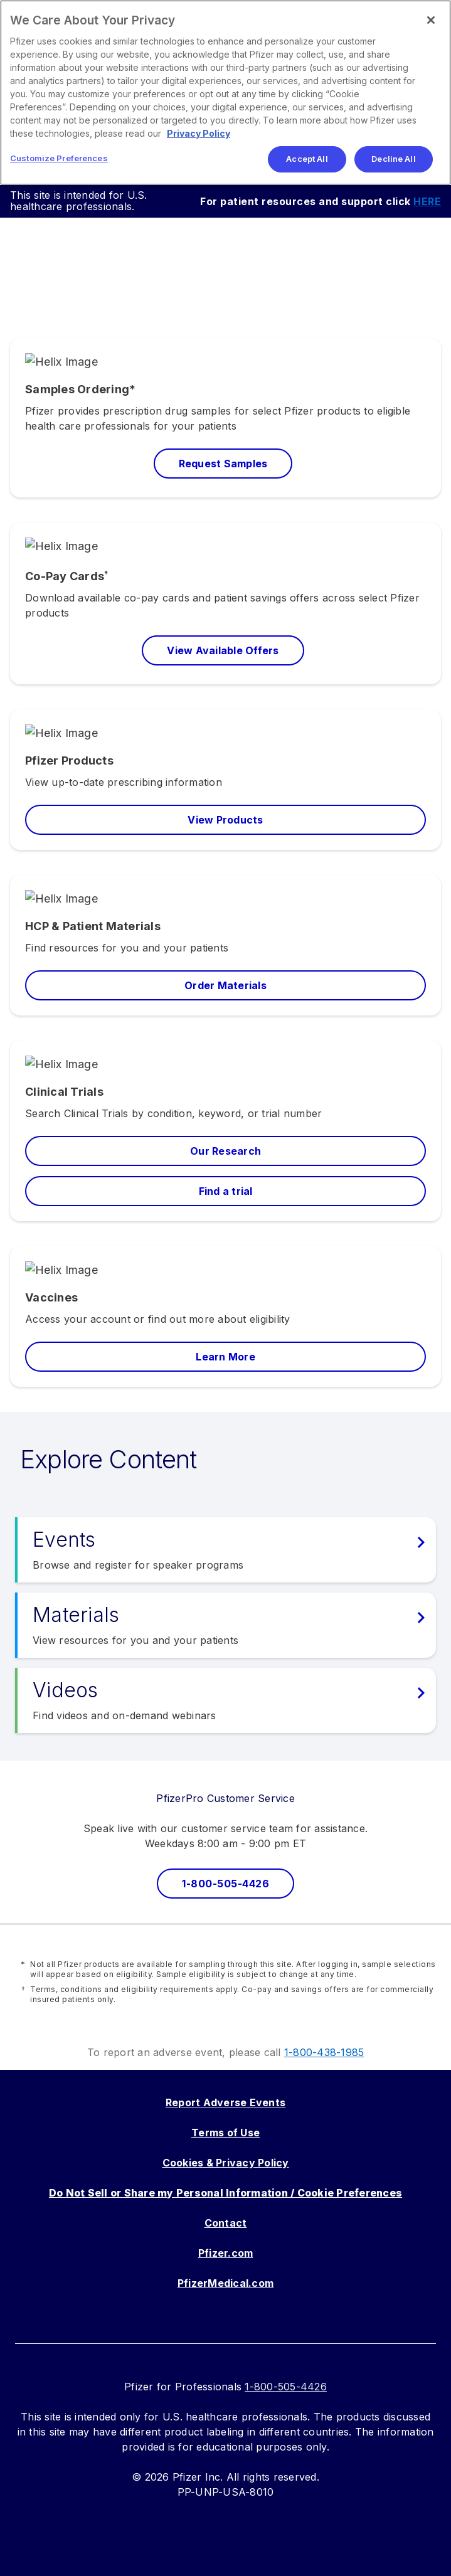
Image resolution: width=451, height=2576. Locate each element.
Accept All (306, 159)
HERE (427, 201)
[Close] (431, 20)
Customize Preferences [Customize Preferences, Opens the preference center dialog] (59, 158)
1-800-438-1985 (324, 2052)
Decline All (393, 159)
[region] (225, 92)
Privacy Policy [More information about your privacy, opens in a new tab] (198, 133)
